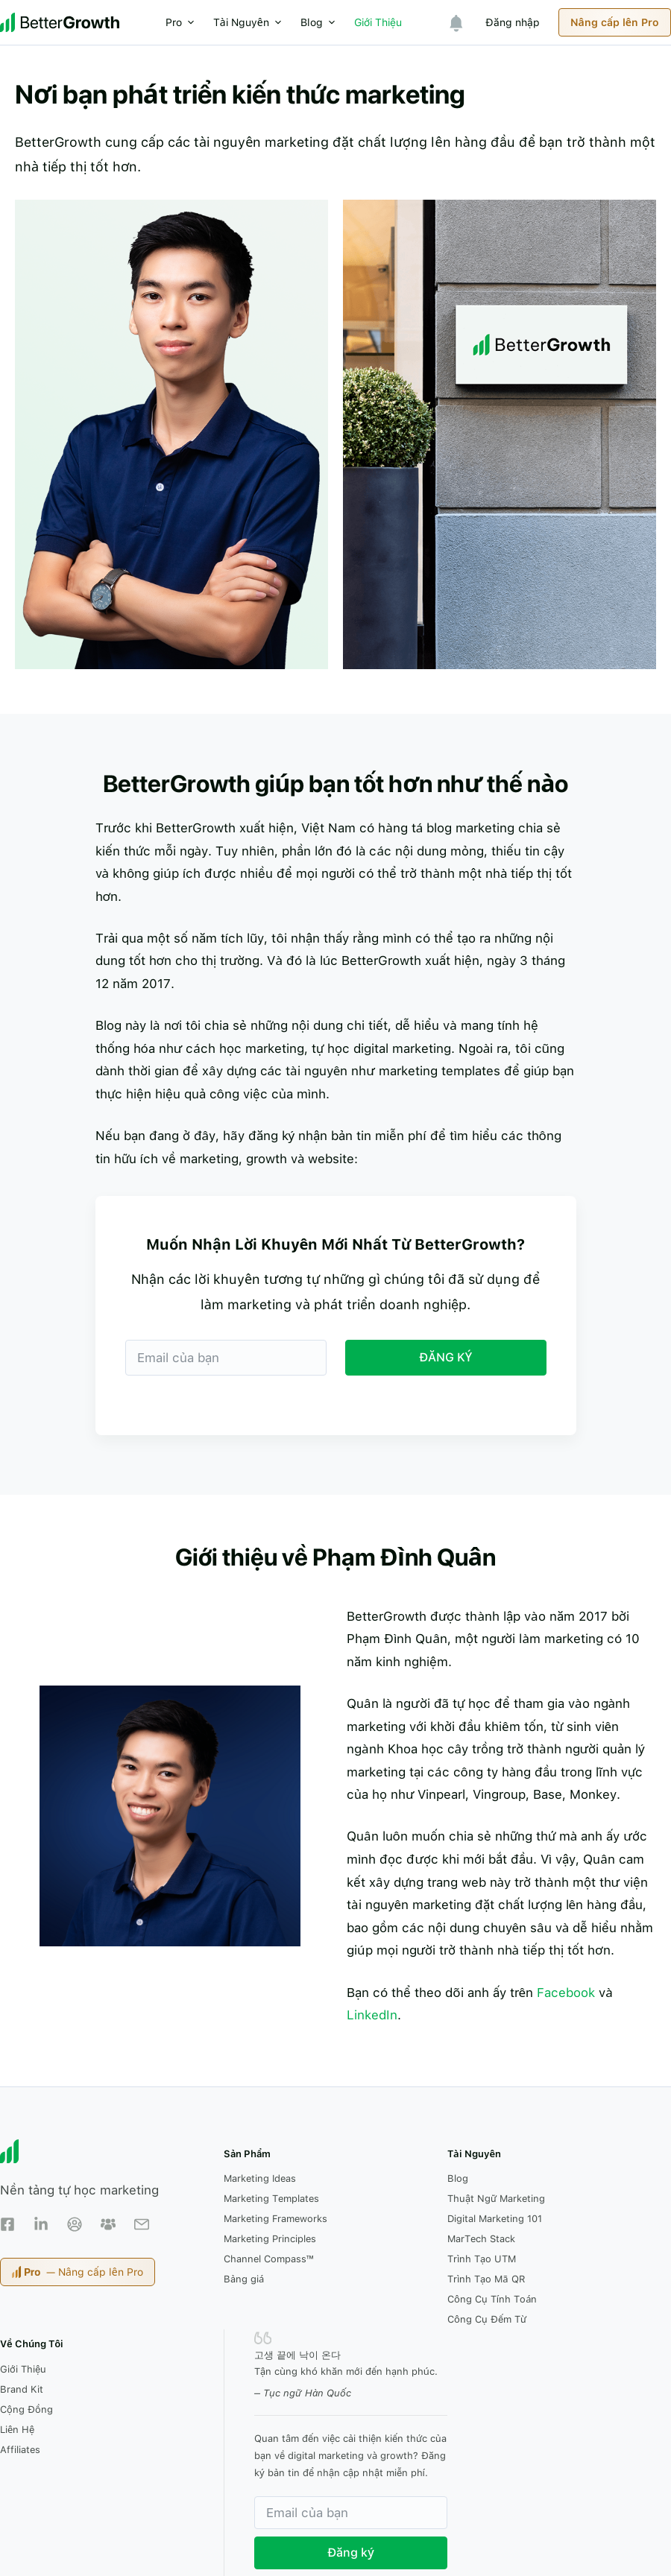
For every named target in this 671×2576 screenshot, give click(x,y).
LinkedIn (372, 2014)
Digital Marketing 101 (494, 2218)
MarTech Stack (481, 2238)
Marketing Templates (271, 2198)
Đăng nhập (512, 22)
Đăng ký (350, 2552)
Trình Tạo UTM (481, 2259)
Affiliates (20, 2449)
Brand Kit (21, 2389)
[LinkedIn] (41, 2224)
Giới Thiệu (378, 22)
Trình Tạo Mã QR (486, 2279)
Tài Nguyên (251, 22)
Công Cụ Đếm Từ (486, 2319)
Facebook (566, 1992)
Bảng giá (244, 2279)
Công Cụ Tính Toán (492, 2299)
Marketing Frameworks (275, 2218)
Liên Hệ (17, 2429)
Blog (321, 22)
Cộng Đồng (26, 2409)
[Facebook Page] (7, 2224)
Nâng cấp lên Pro (614, 22)
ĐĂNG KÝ (445, 1357)
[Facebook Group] (74, 2224)
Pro (184, 22)
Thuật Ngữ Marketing (496, 2198)
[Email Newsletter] (141, 2224)
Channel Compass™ (269, 2259)
